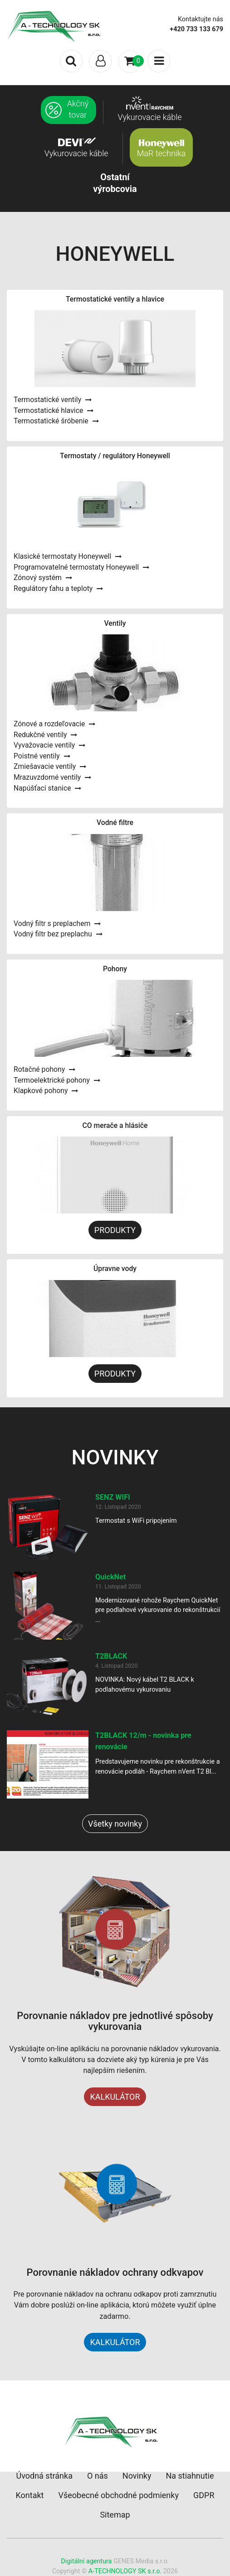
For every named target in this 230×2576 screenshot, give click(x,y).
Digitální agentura (86, 2561)
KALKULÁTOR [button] (115, 2342)
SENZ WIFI (112, 1497)
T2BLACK (111, 1656)
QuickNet (110, 1577)
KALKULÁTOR (115, 2096)
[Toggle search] (71, 61)
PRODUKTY (115, 1230)
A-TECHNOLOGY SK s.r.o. (124, 2571)
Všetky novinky (115, 1823)
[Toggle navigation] (100, 61)
